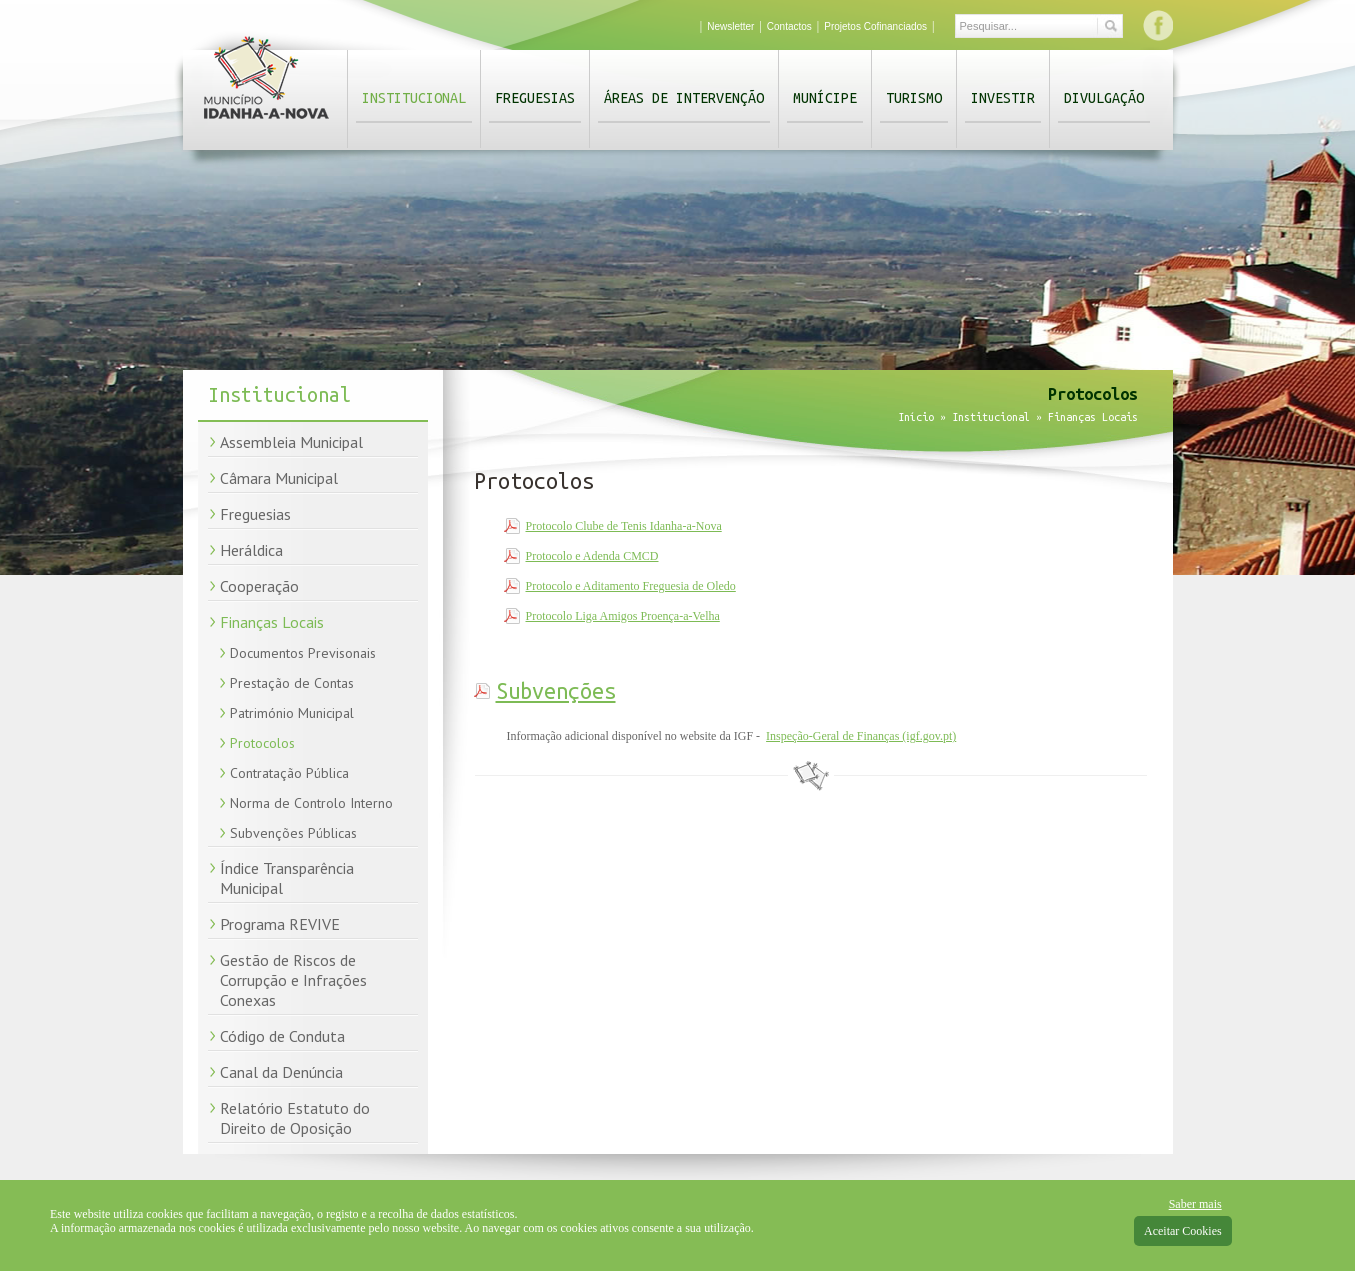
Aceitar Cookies (1183, 1231)
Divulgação (1104, 98)
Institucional (414, 98)
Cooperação (259, 586)
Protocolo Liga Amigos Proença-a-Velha (623, 616)
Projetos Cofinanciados (875, 26)
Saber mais (1195, 1204)
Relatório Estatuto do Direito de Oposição (295, 1118)
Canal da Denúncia (281, 1072)
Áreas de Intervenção (684, 98)
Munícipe (825, 98)
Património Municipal (292, 713)
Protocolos (262, 743)
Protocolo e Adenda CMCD (592, 556)
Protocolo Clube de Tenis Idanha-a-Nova (624, 526)
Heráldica (251, 550)
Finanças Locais (272, 622)
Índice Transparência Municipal (287, 878)
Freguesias (535, 98)
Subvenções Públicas (293, 833)
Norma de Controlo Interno (311, 803)
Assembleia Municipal (291, 442)
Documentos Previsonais (303, 653)
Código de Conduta (282, 1036)
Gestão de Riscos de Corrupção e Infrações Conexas (293, 980)
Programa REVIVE (280, 924)
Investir (1003, 98)
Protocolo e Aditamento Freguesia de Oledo (631, 586)
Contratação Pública (289, 773)
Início (916, 417)
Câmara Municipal (279, 478)
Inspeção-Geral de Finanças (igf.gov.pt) (861, 736)
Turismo (914, 98)
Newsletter (730, 26)
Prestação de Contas (292, 683)
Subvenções (556, 691)
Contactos (789, 26)
